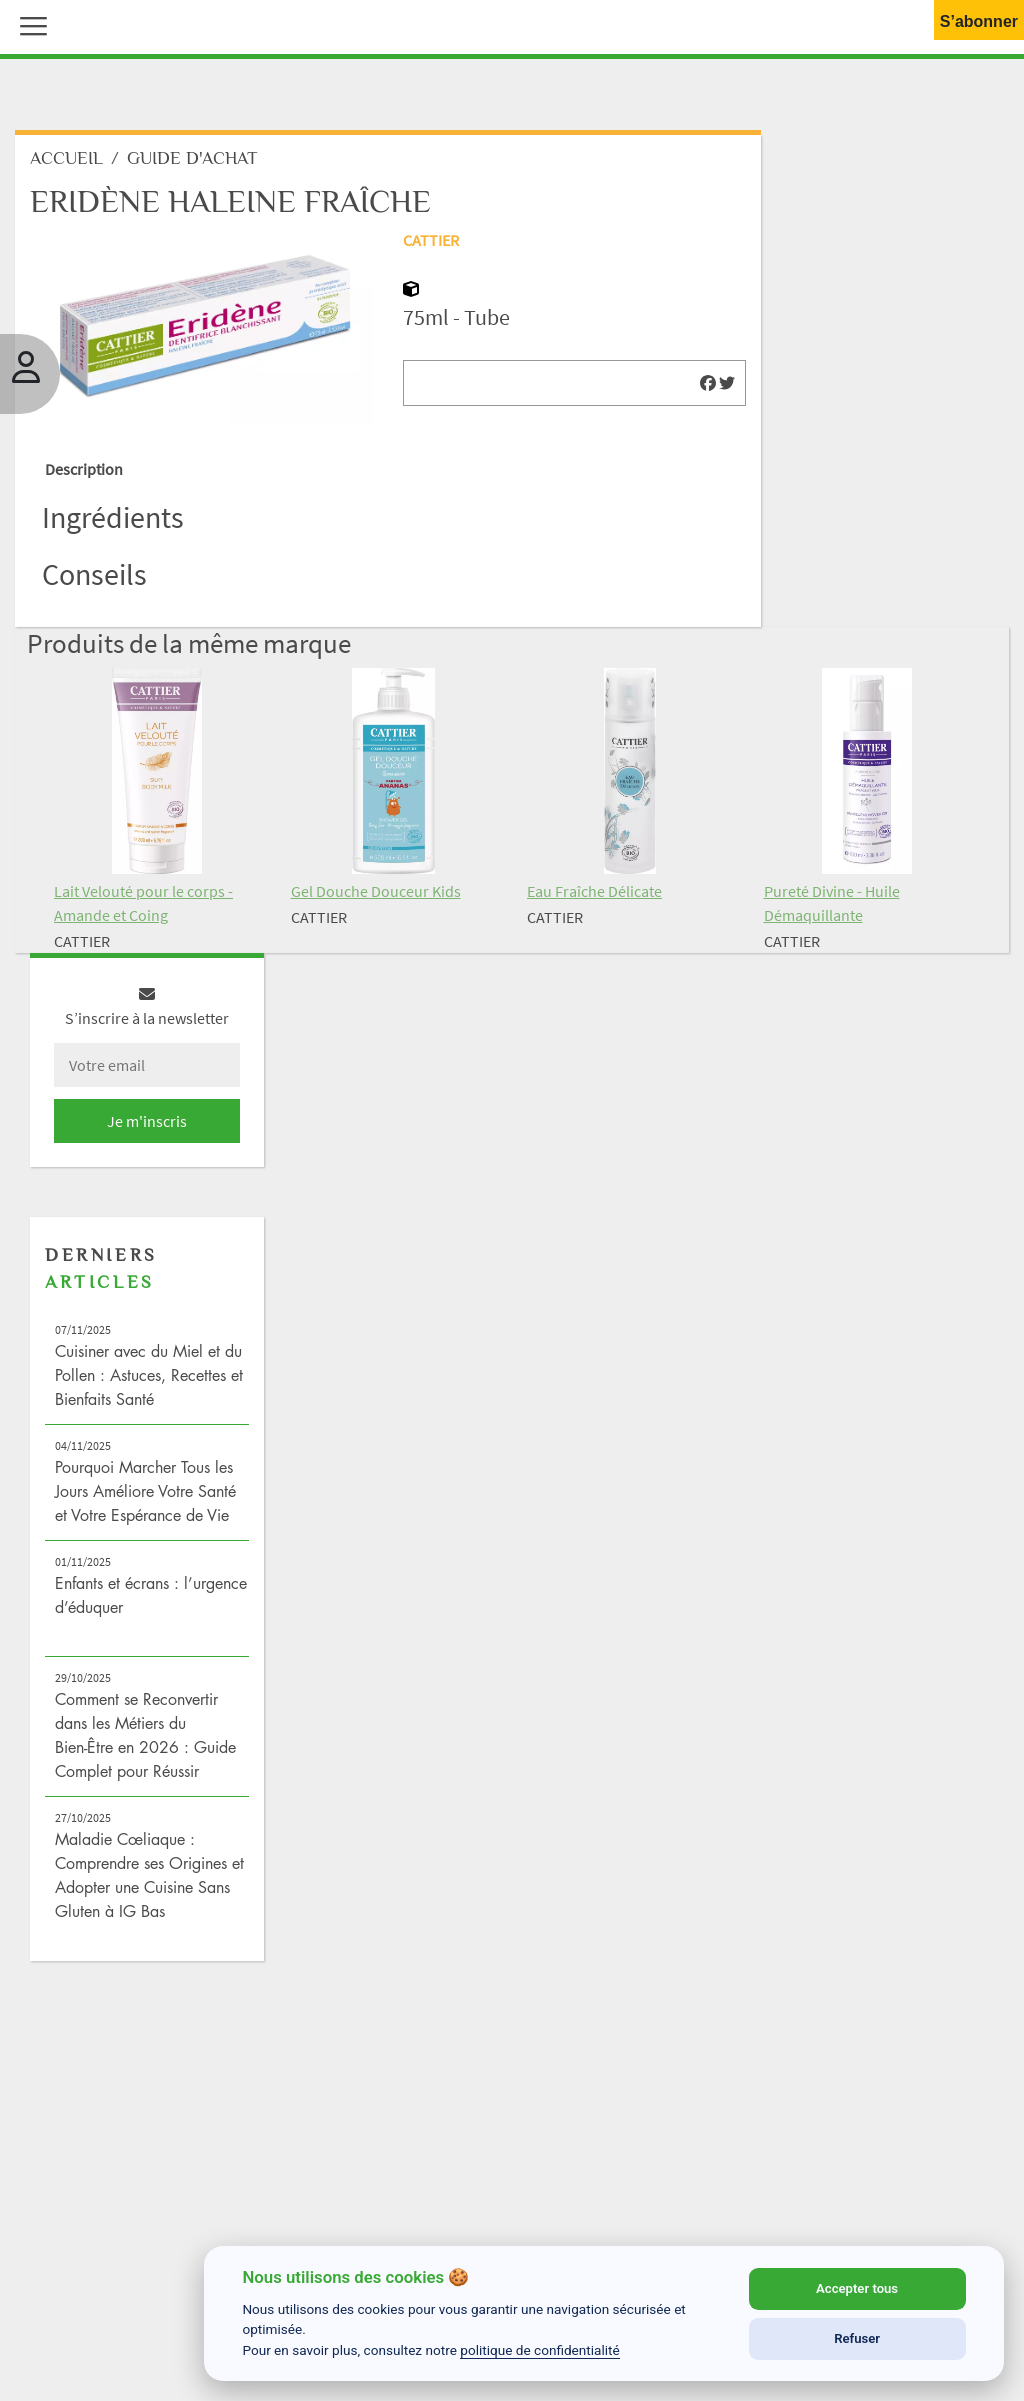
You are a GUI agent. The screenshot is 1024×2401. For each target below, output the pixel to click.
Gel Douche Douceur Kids (376, 891)
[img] (708, 383)
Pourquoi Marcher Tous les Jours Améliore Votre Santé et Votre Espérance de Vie (145, 1491)
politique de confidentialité (540, 2350)
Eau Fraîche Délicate (594, 891)
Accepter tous (857, 2288)
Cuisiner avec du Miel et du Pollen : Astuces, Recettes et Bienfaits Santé (149, 1375)
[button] (29, 24)
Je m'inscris (147, 1121)
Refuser (857, 2338)
